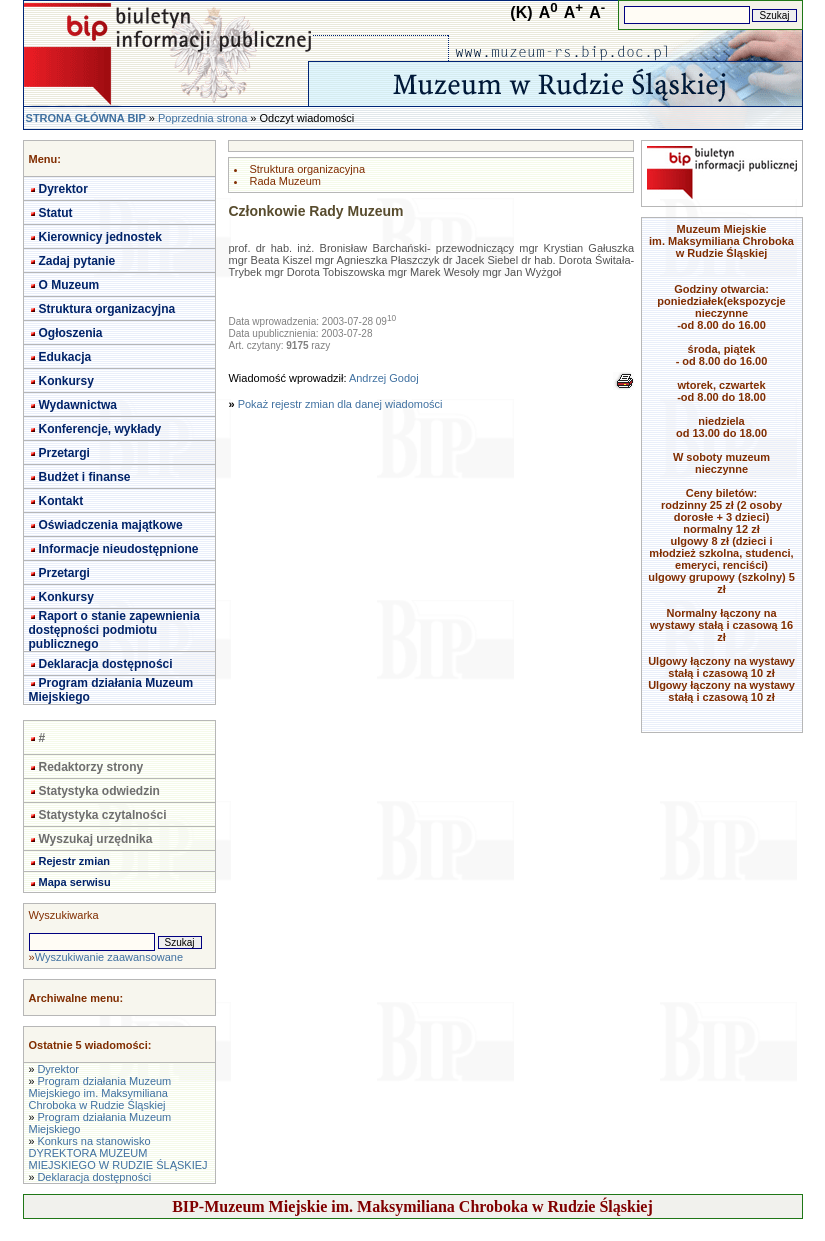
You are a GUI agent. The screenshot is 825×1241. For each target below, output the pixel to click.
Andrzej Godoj (384, 378)
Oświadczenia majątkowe (111, 525)
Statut (56, 213)
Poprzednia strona (202, 118)
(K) (521, 12)
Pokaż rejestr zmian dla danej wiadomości (340, 404)
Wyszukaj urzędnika (96, 839)
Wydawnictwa (78, 405)
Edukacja (65, 357)
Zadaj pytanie (77, 261)
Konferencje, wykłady (100, 429)
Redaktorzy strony (91, 767)
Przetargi (64, 453)
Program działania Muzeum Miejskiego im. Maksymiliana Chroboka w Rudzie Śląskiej (100, 1093)
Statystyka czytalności (103, 815)
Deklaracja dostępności (106, 664)
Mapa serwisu (75, 882)
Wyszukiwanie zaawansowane (109, 957)
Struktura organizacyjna (107, 309)
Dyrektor (63, 189)
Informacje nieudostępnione (119, 549)
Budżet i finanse (85, 477)
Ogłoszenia (71, 333)
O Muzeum (69, 285)
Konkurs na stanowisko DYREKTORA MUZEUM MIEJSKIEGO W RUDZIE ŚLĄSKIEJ (118, 1153)
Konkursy (66, 381)
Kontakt (61, 501)
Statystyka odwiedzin (99, 791)
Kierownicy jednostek (100, 237)
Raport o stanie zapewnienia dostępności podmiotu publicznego (114, 630)
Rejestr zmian (75, 861)
